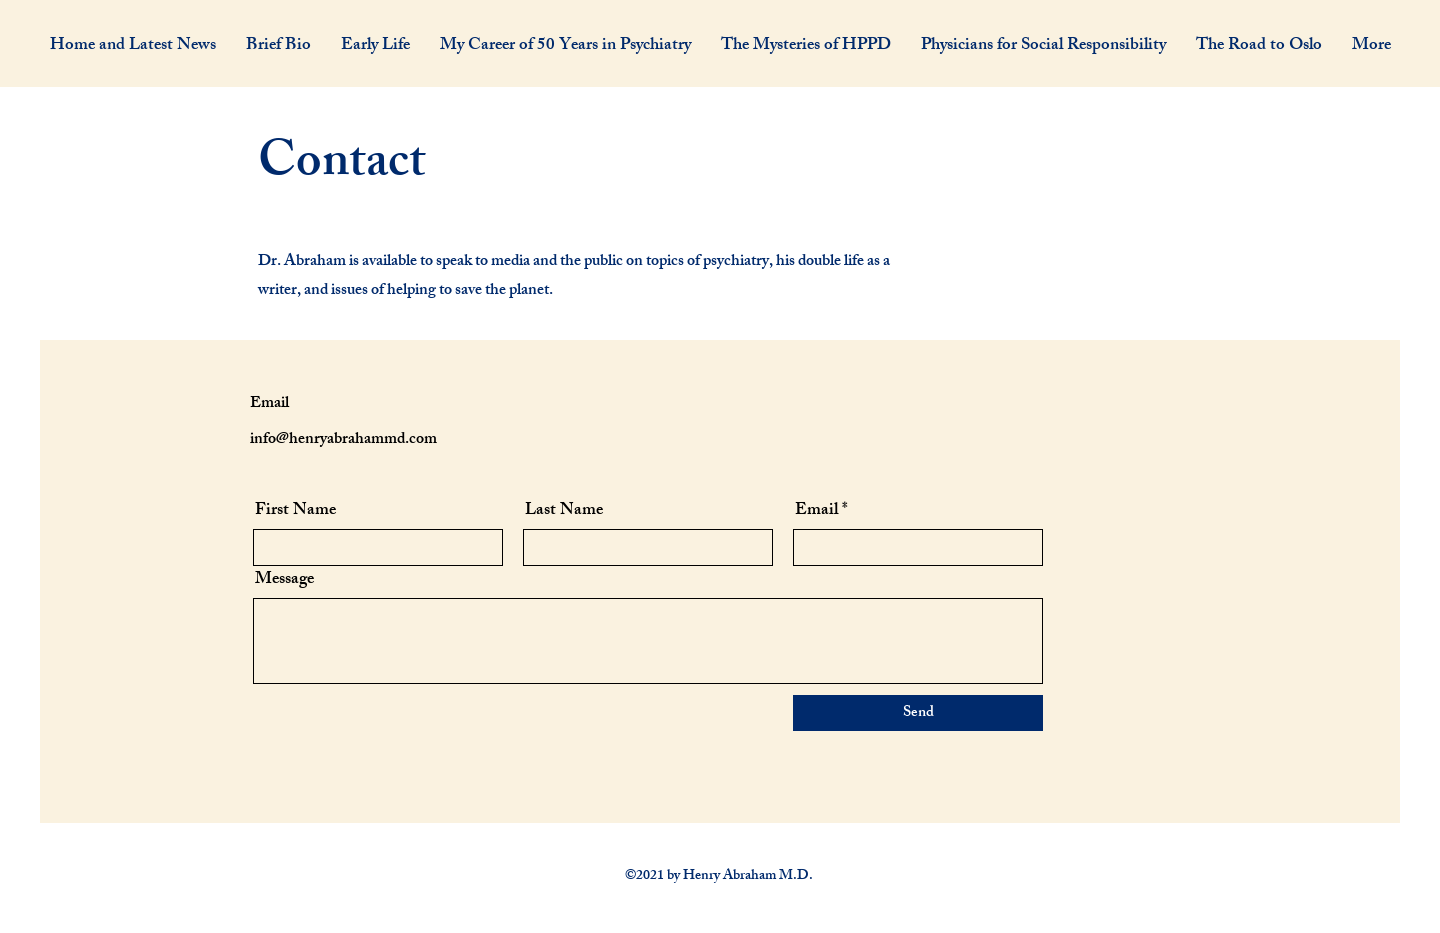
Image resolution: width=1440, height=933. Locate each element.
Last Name (564, 511)
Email (816, 511)
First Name (295, 511)
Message (284, 580)
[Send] (918, 713)
